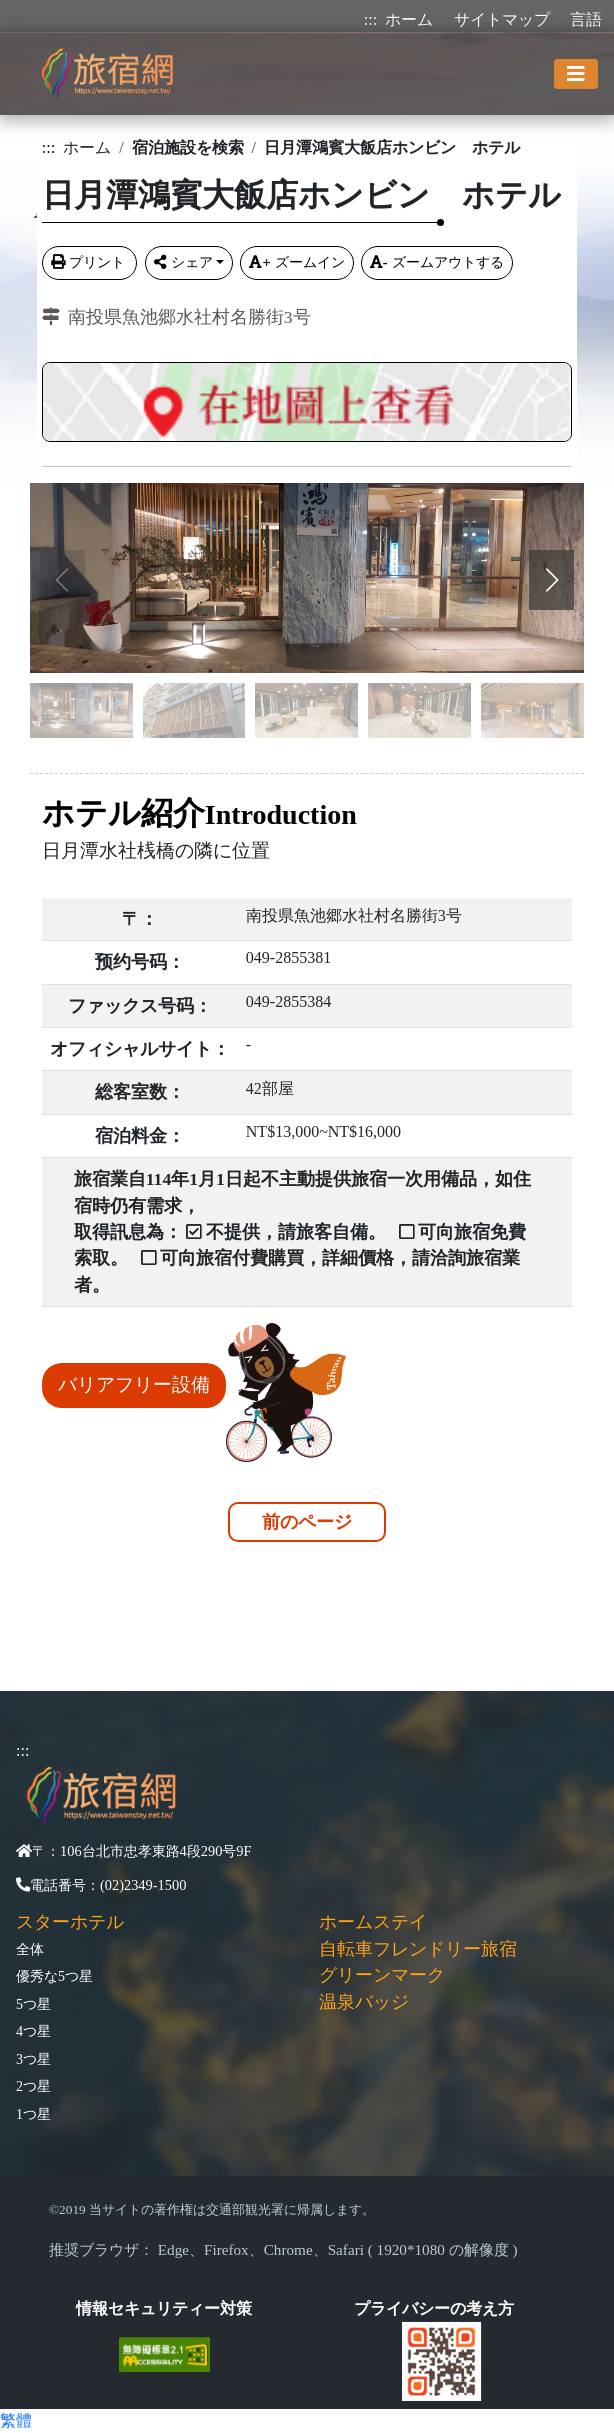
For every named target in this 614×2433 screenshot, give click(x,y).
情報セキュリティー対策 (164, 2308)
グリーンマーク (382, 1975)
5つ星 (33, 2004)
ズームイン (296, 262)
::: (370, 19)
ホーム (409, 19)
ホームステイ (373, 1922)
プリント (90, 262)
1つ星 (33, 2114)
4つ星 (33, 2031)
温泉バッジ (364, 2002)
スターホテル (70, 1922)
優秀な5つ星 (54, 1976)
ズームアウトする (437, 262)
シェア (183, 262)
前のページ (307, 1522)
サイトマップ (502, 19)
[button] (551, 580)
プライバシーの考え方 (434, 2308)
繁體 (16, 2420)
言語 (586, 19)
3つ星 (33, 2059)
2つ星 (33, 2086)
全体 (30, 1949)
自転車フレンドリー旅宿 (418, 1949)
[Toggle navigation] (576, 74)
